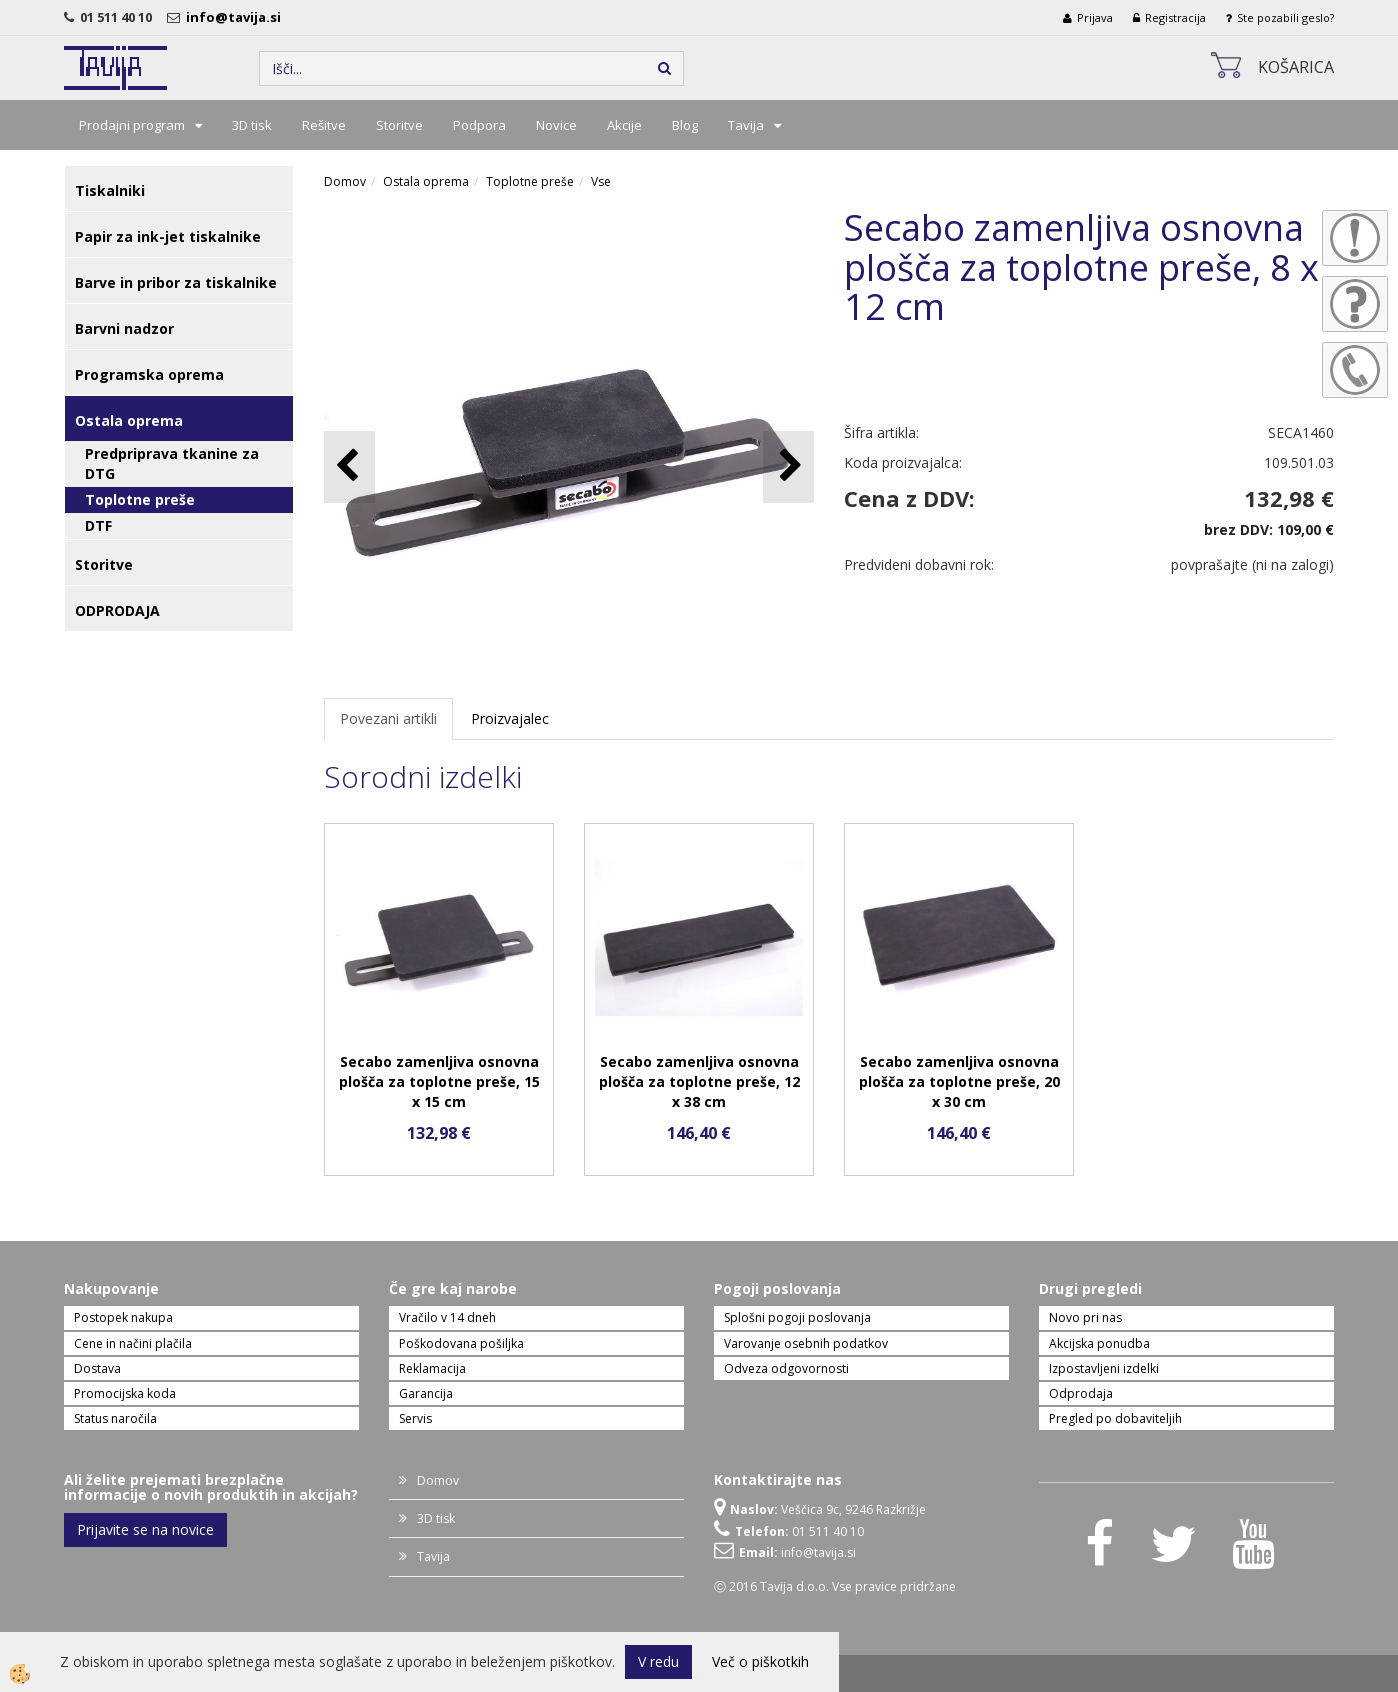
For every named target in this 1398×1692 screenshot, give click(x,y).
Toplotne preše (140, 499)
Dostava (97, 1368)
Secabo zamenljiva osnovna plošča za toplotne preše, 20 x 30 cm (959, 1081)
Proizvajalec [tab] (510, 718)
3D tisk (252, 125)
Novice (556, 125)
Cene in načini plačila (133, 1343)
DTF (98, 525)
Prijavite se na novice (145, 1529)
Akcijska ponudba (1099, 1343)
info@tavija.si (236, 17)
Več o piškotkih (760, 1661)
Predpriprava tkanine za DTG (172, 463)
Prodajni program (132, 125)
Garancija (426, 1393)
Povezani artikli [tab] (388, 718)
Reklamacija (432, 1368)
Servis (415, 1418)
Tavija (746, 125)
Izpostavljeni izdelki (1104, 1368)
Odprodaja (1081, 1393)
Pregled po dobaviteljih (1115, 1418)
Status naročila (115, 1418)
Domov (345, 181)
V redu (658, 1661)
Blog (685, 125)
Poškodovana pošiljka (461, 1343)
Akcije (624, 125)
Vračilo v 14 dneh (447, 1317)
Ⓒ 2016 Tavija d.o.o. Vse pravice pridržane (835, 1586)
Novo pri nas (1085, 1317)
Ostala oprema (426, 181)
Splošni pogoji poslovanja (797, 1317)
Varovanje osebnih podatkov (806, 1343)
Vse (601, 181)
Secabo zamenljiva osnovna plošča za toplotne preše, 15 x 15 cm (439, 1081)
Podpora (479, 125)
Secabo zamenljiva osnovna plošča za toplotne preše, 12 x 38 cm (699, 1081)
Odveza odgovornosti (786, 1368)
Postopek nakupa (123, 1317)
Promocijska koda (125, 1393)
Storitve (399, 125)
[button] (788, 466)
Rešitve (324, 125)
